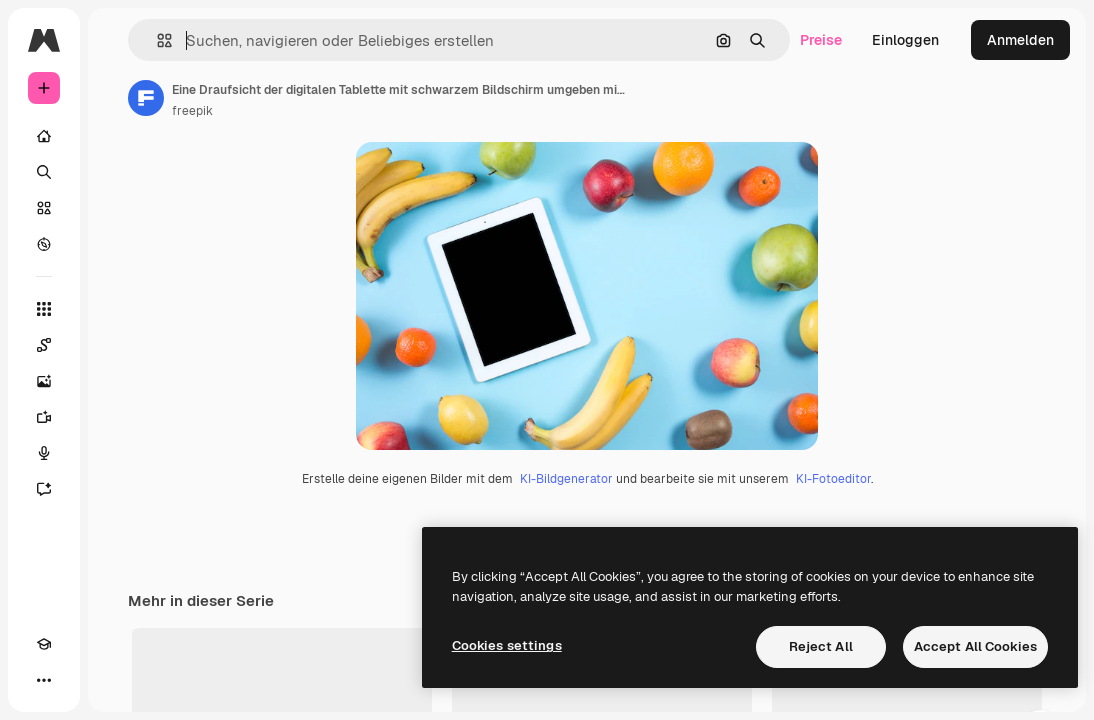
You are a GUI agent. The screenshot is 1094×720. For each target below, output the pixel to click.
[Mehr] (44, 680)
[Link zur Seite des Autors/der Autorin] (146, 98)
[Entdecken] (44, 244)
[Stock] (44, 208)
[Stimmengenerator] (44, 453)
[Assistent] (44, 489)
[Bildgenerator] (44, 381)
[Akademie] (44, 644)
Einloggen (905, 40)
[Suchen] (44, 172)
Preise (821, 40)
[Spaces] (44, 345)
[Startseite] (44, 136)
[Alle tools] (44, 309)
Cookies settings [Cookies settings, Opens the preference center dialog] (507, 645)
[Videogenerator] (44, 417)
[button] (156, 40)
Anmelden (1020, 40)
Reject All (821, 646)
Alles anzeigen (999, 700)
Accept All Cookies (975, 646)
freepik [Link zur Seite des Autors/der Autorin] (192, 111)
